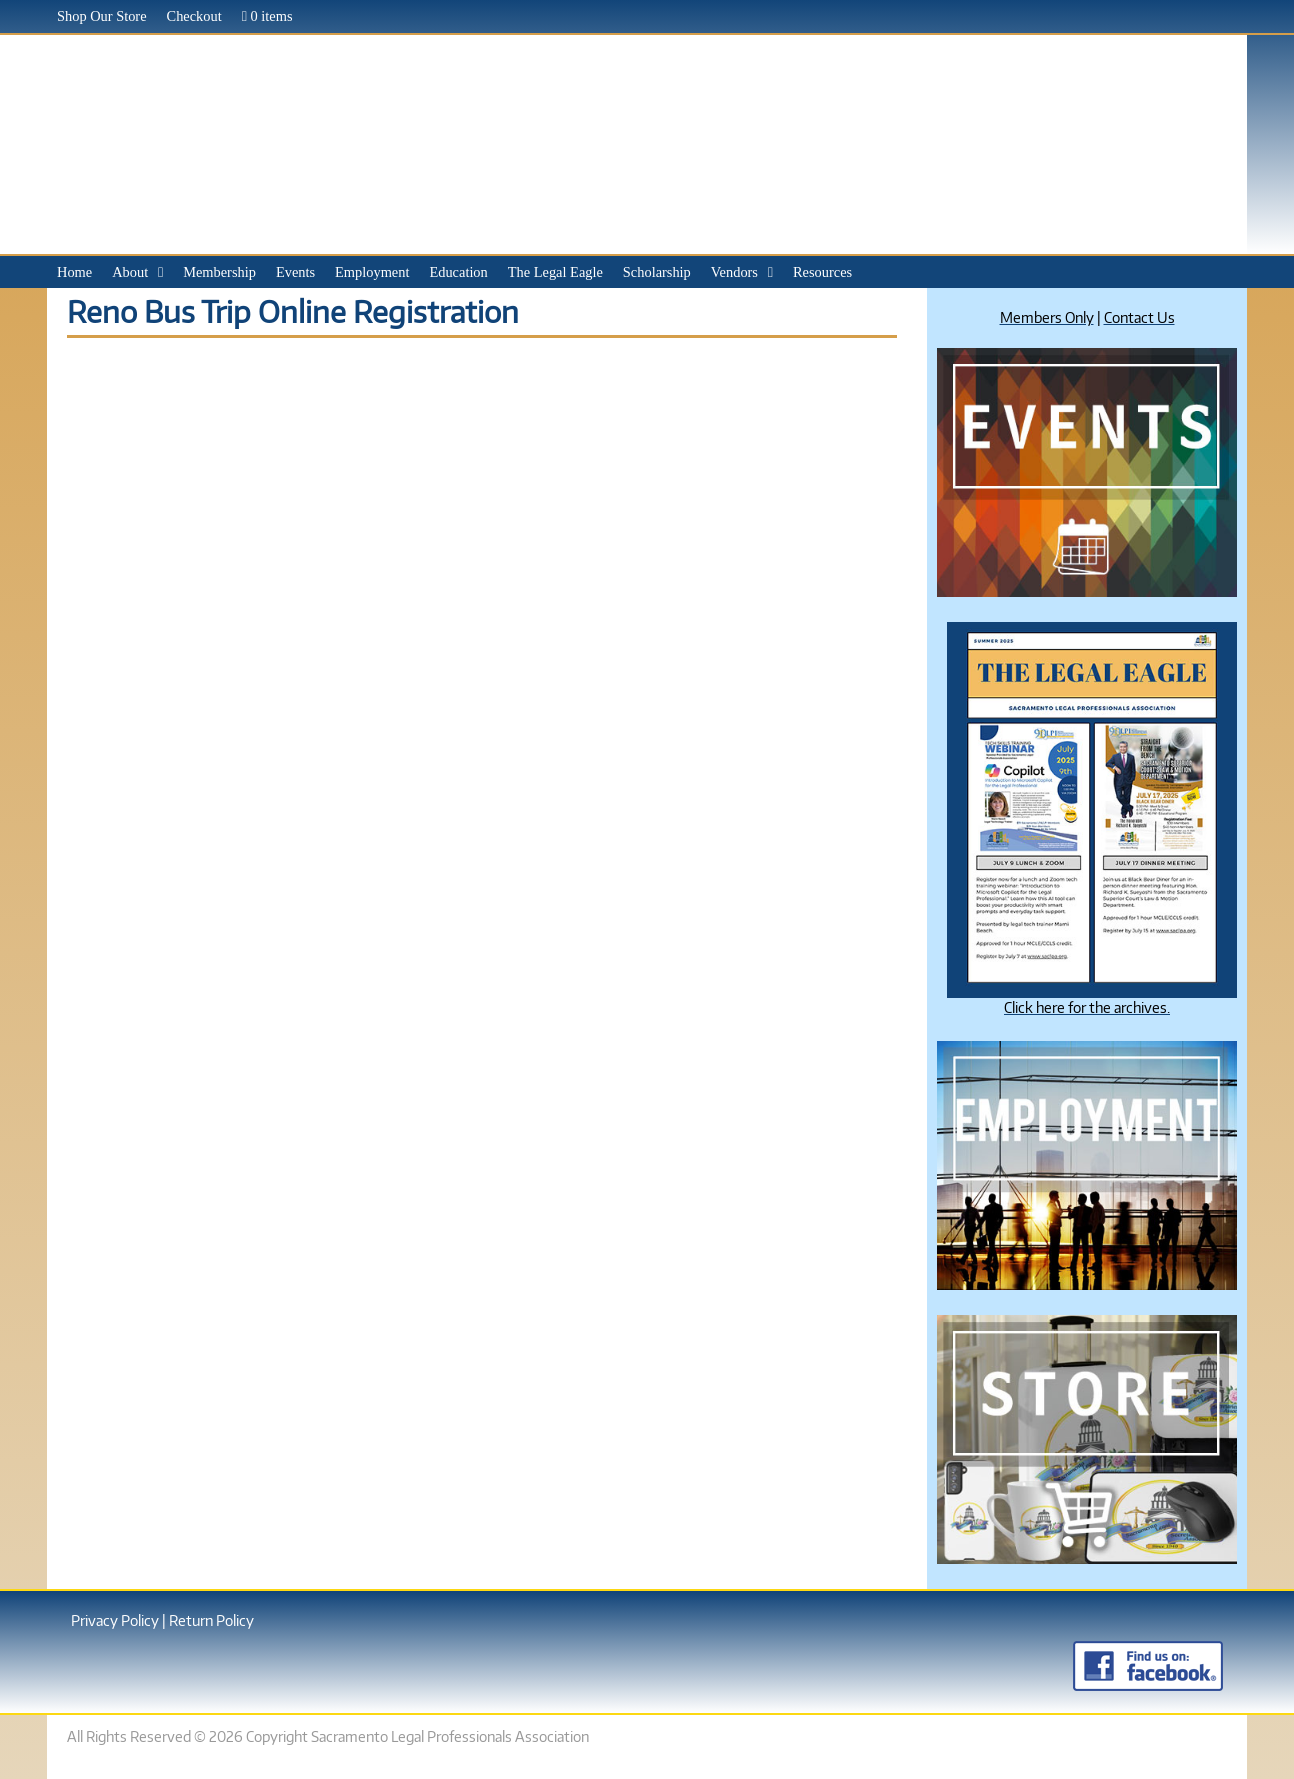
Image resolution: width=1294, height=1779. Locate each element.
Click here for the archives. (1087, 1007)
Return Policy (211, 1620)
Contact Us (1139, 317)
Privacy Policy (115, 1620)
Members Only (1047, 317)
